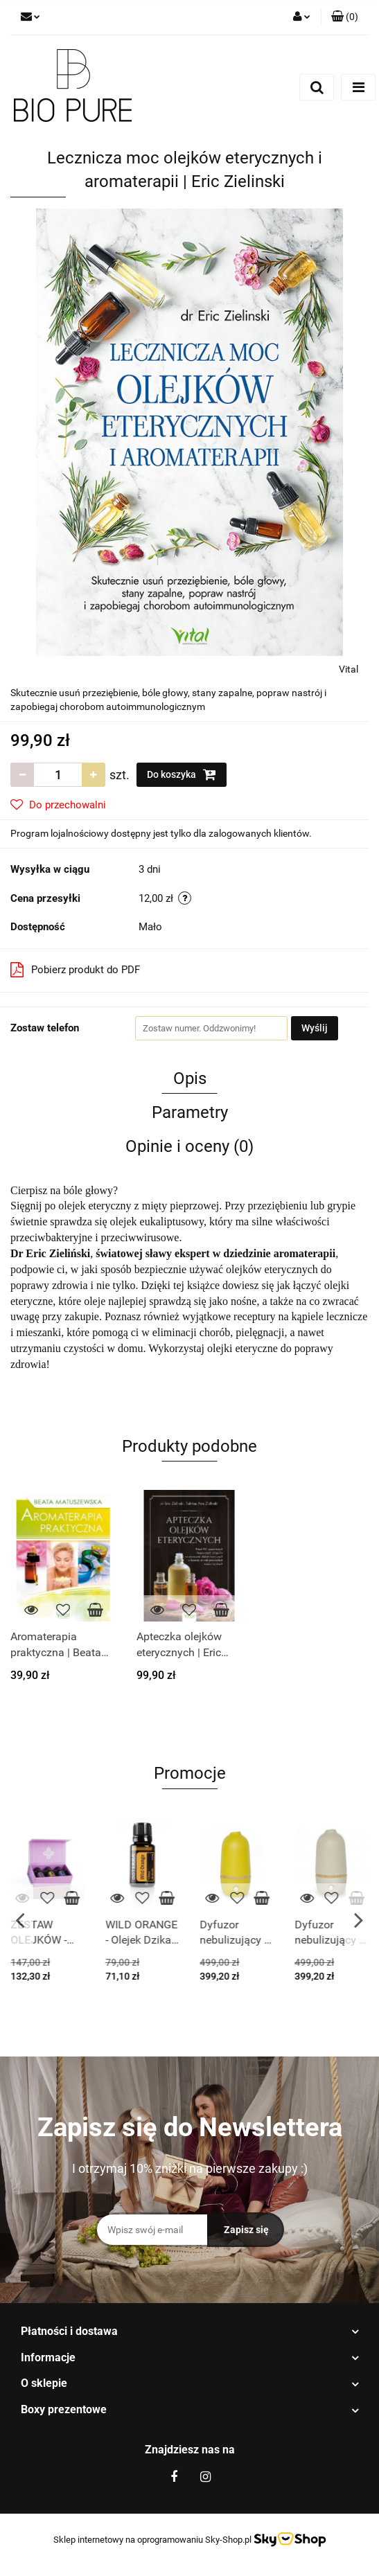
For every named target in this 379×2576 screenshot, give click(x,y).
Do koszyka (181, 774)
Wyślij (314, 1027)
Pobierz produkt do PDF (75, 969)
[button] (345, 17)
